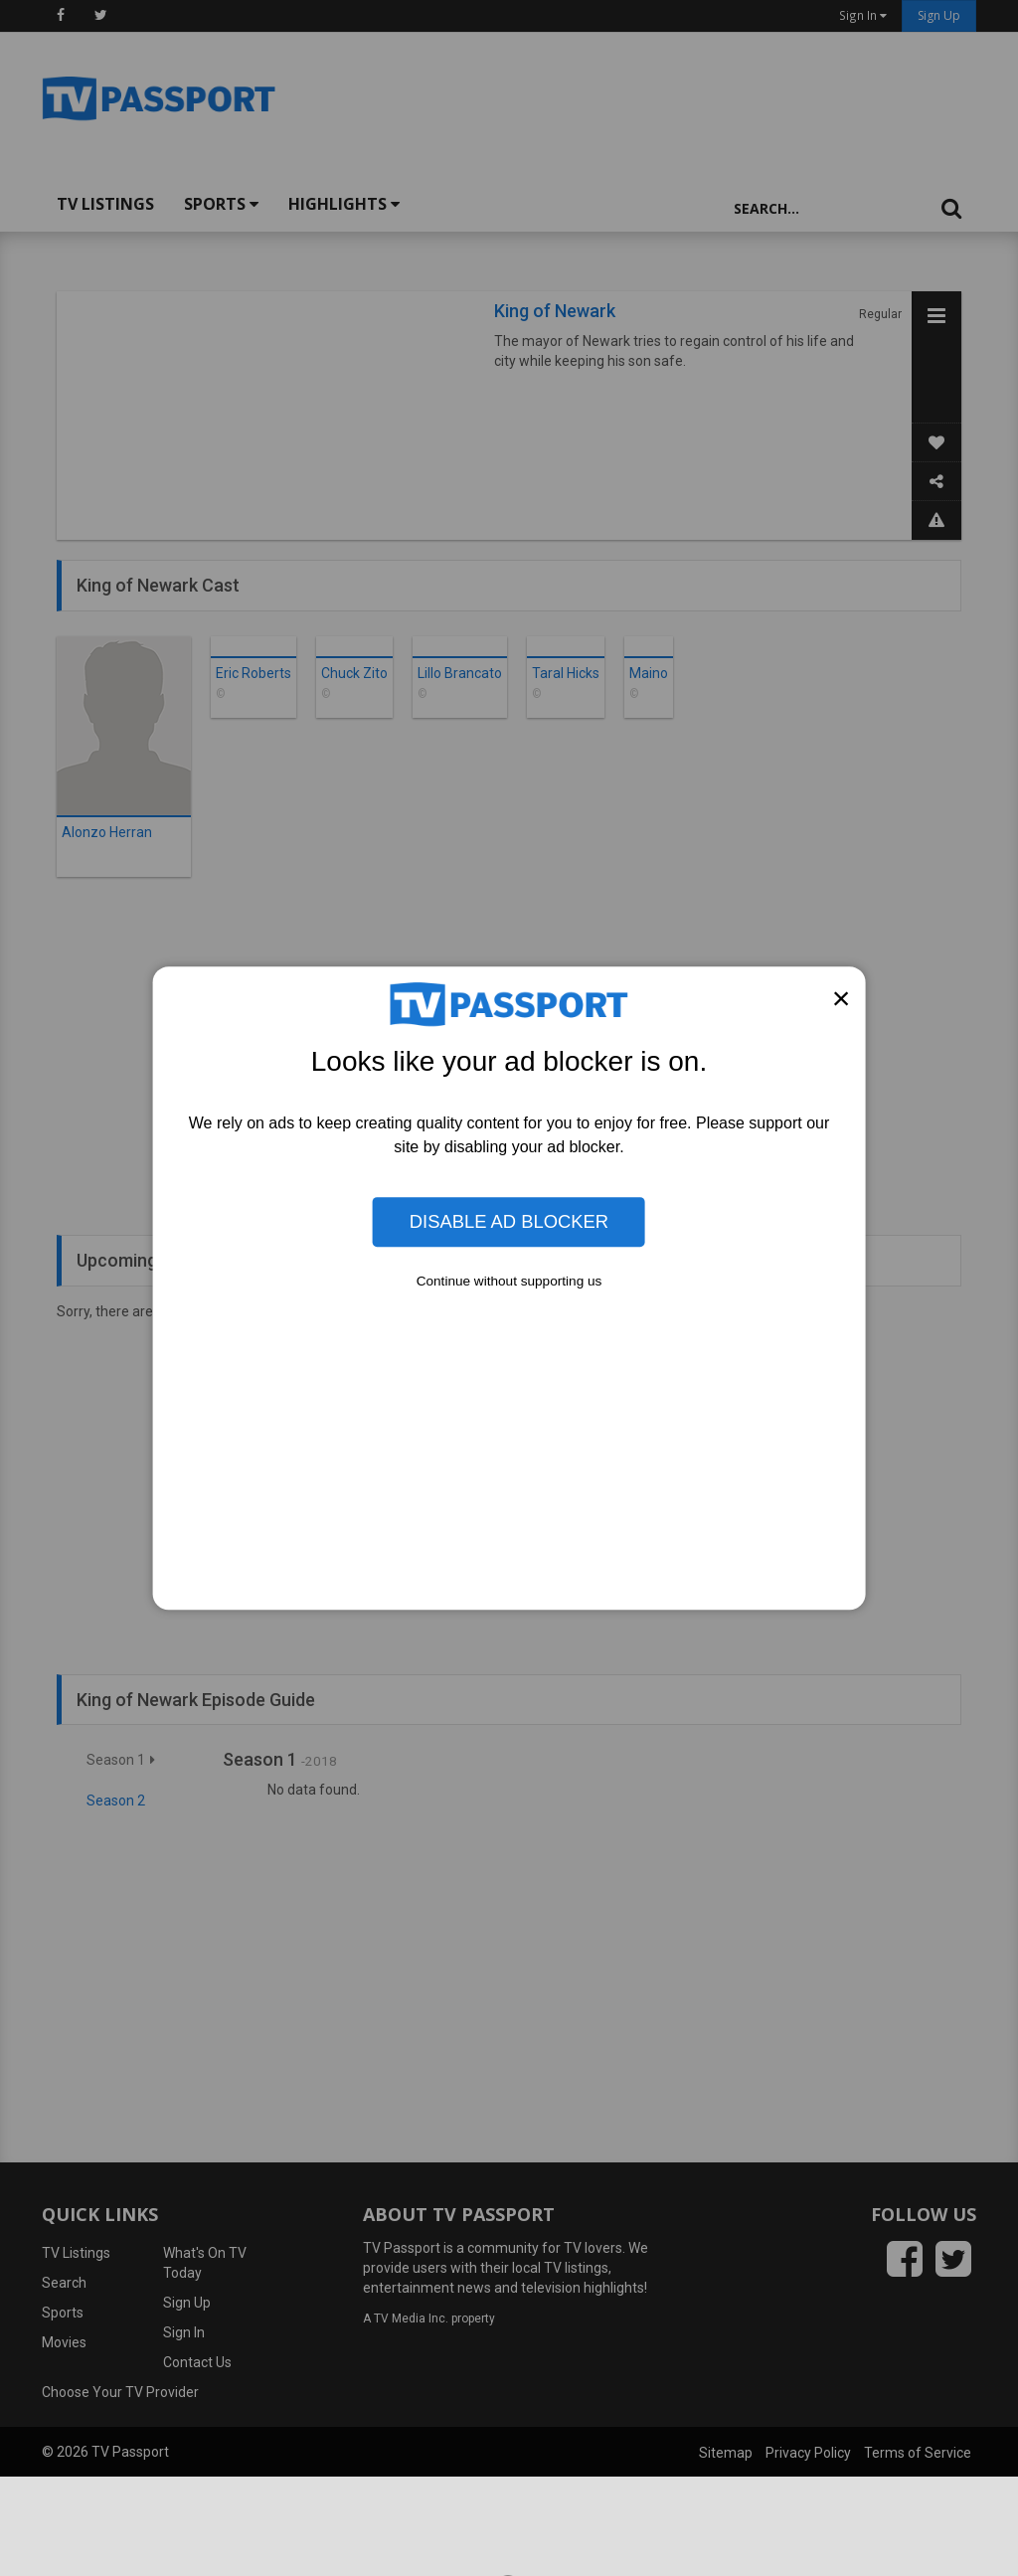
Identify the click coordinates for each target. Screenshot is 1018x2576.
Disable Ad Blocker (509, 1221)
